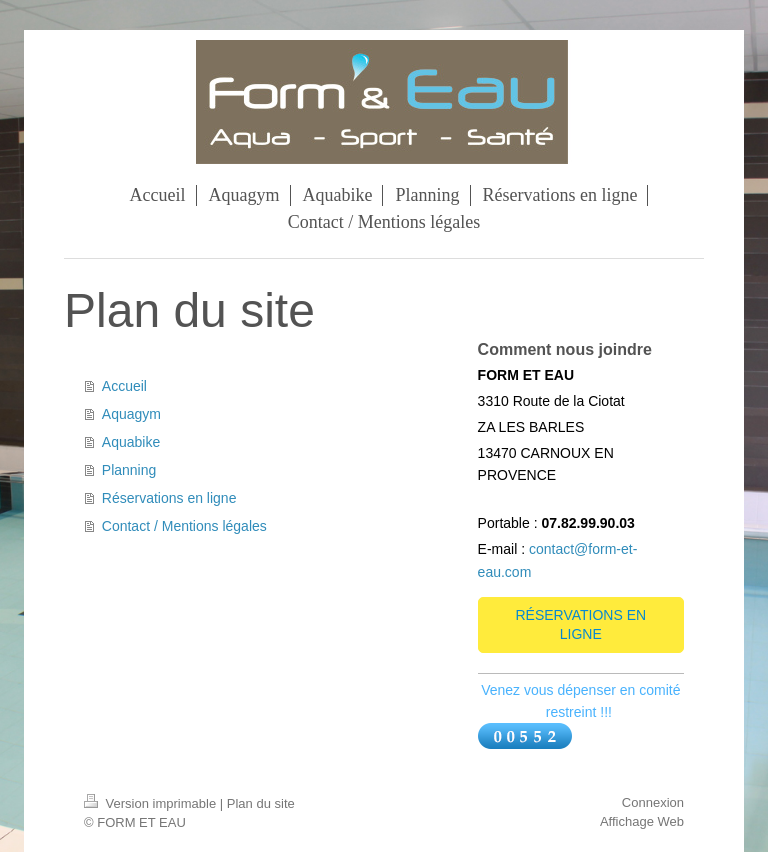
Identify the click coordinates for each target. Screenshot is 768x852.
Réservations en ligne (169, 498)
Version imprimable (152, 803)
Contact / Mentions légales (184, 526)
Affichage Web (642, 821)
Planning (129, 470)
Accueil (124, 386)
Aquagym (131, 414)
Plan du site (261, 803)
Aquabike (131, 442)
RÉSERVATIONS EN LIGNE (580, 624)
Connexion (653, 802)
